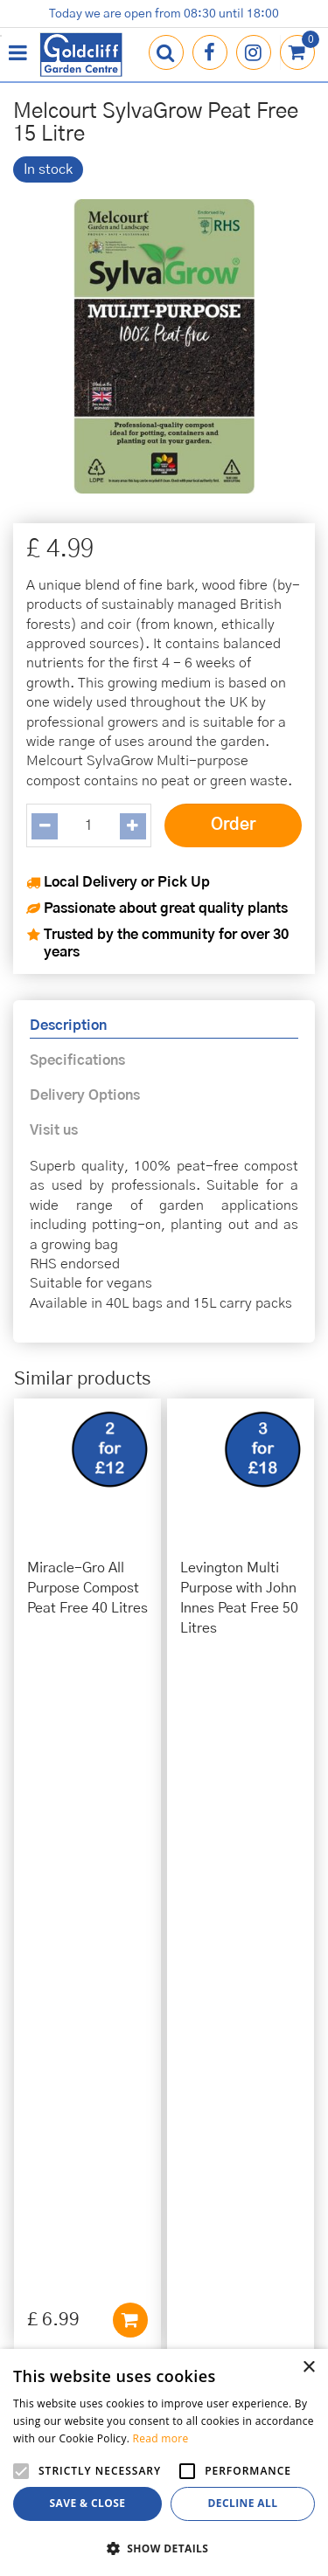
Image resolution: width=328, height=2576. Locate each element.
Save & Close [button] (88, 2503)
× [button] (308, 2367)
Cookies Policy (164, 2190)
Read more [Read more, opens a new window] (161, 2438)
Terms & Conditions (164, 2210)
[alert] (164, 2462)
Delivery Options (85, 1095)
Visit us (54, 1130)
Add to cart (130, 1669)
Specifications (77, 1060)
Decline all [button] (243, 2503)
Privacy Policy (164, 2170)
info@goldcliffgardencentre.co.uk (164, 2059)
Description (68, 1025)
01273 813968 (164, 2039)
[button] (164, 2547)
